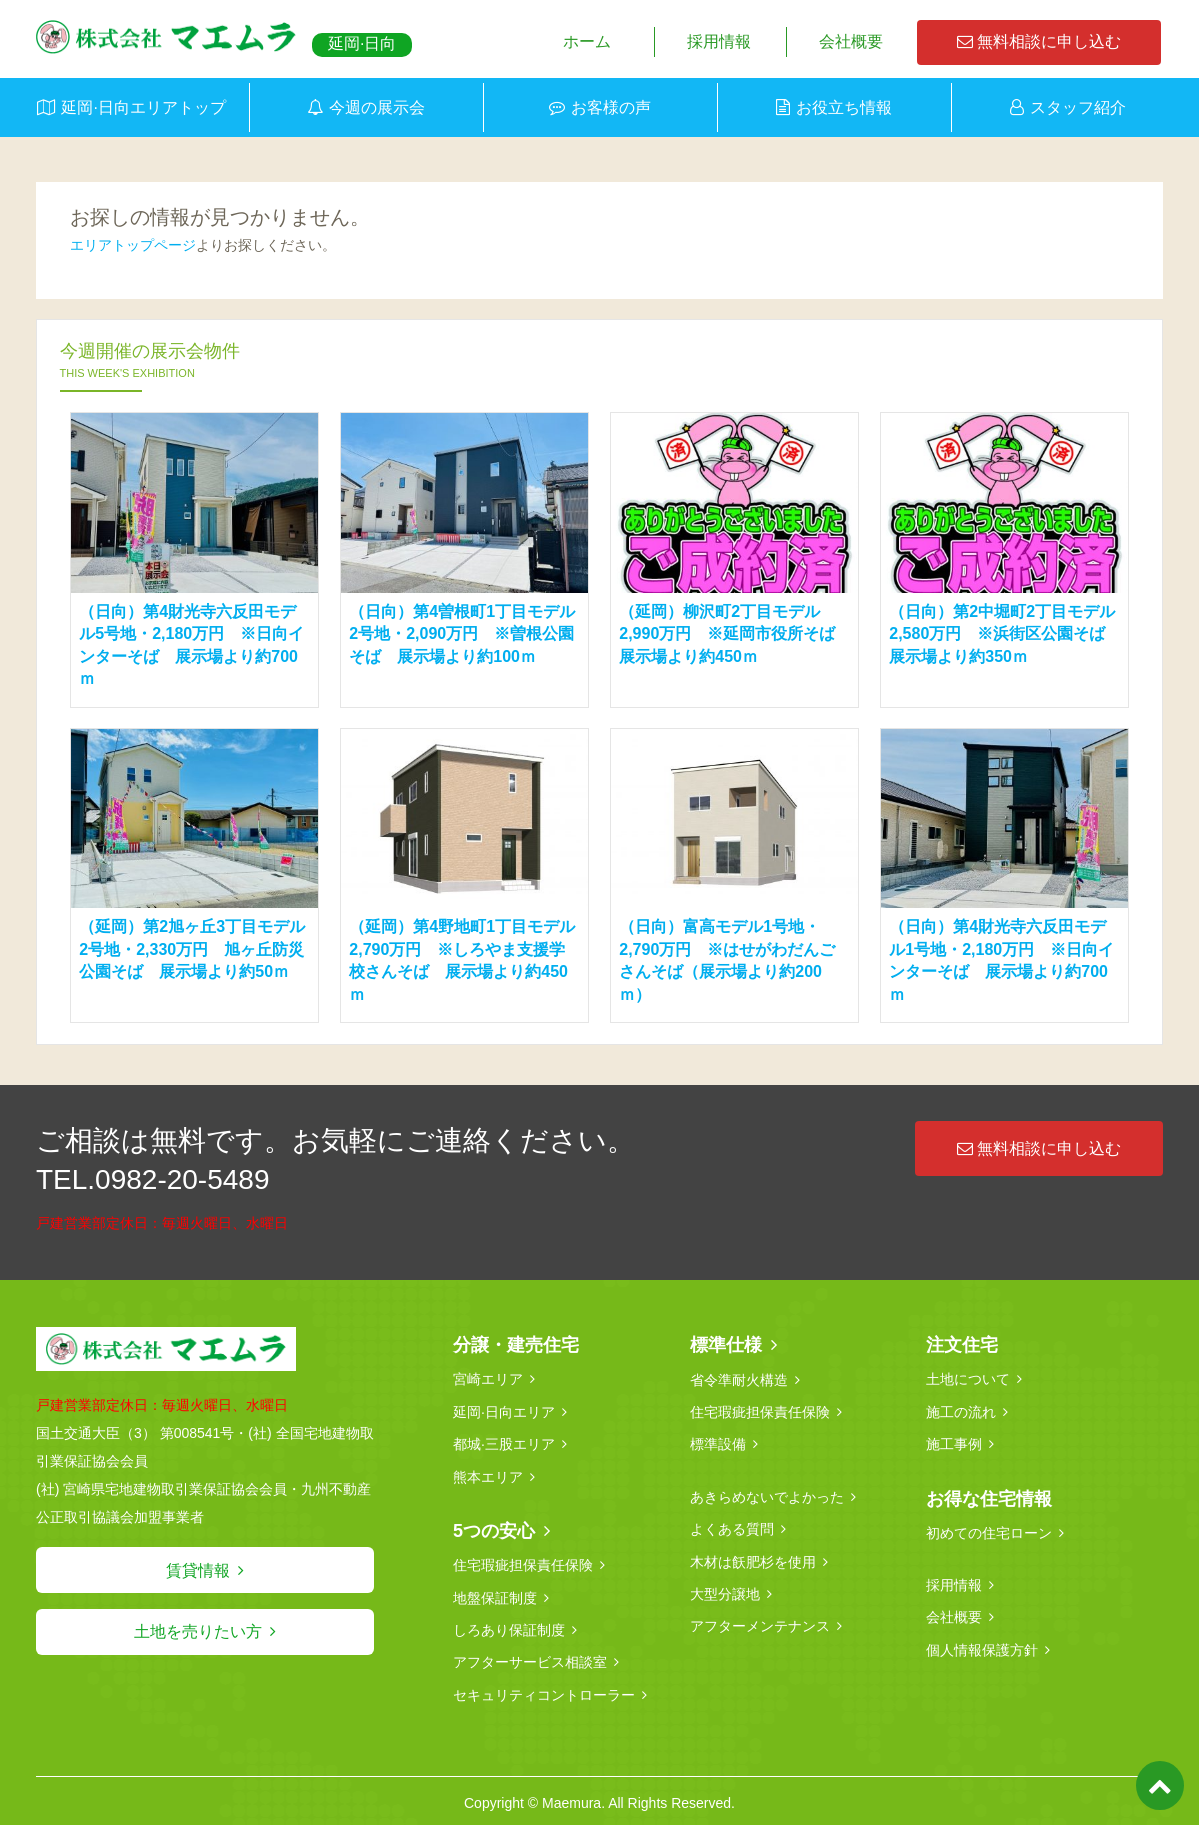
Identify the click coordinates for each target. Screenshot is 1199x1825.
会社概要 (851, 41)
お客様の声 (611, 107)
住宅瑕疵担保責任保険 (523, 1563)
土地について (968, 1379)
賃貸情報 (198, 1570)
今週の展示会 (377, 107)
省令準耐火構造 (739, 1379)
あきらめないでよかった (767, 1495)
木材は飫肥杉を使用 (753, 1559)
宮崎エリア (488, 1379)
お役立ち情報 (844, 107)
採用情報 (719, 41)
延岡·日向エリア (504, 1411)
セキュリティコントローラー (544, 1691)
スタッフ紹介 (1078, 107)
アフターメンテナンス (760, 1623)
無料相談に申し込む (1039, 41)
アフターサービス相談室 (530, 1659)
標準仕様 (726, 1345)
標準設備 (718, 1443)
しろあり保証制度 (509, 1627)
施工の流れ (961, 1411)
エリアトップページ (133, 245)
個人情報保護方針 (982, 1647)
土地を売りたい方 (198, 1631)
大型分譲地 (725, 1591)
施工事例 (954, 1443)
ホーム (587, 41)
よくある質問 (732, 1527)
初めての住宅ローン (989, 1531)
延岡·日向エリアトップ (143, 107)
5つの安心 (494, 1529)
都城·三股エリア (504, 1443)
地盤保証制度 (495, 1595)
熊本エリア (488, 1475)
